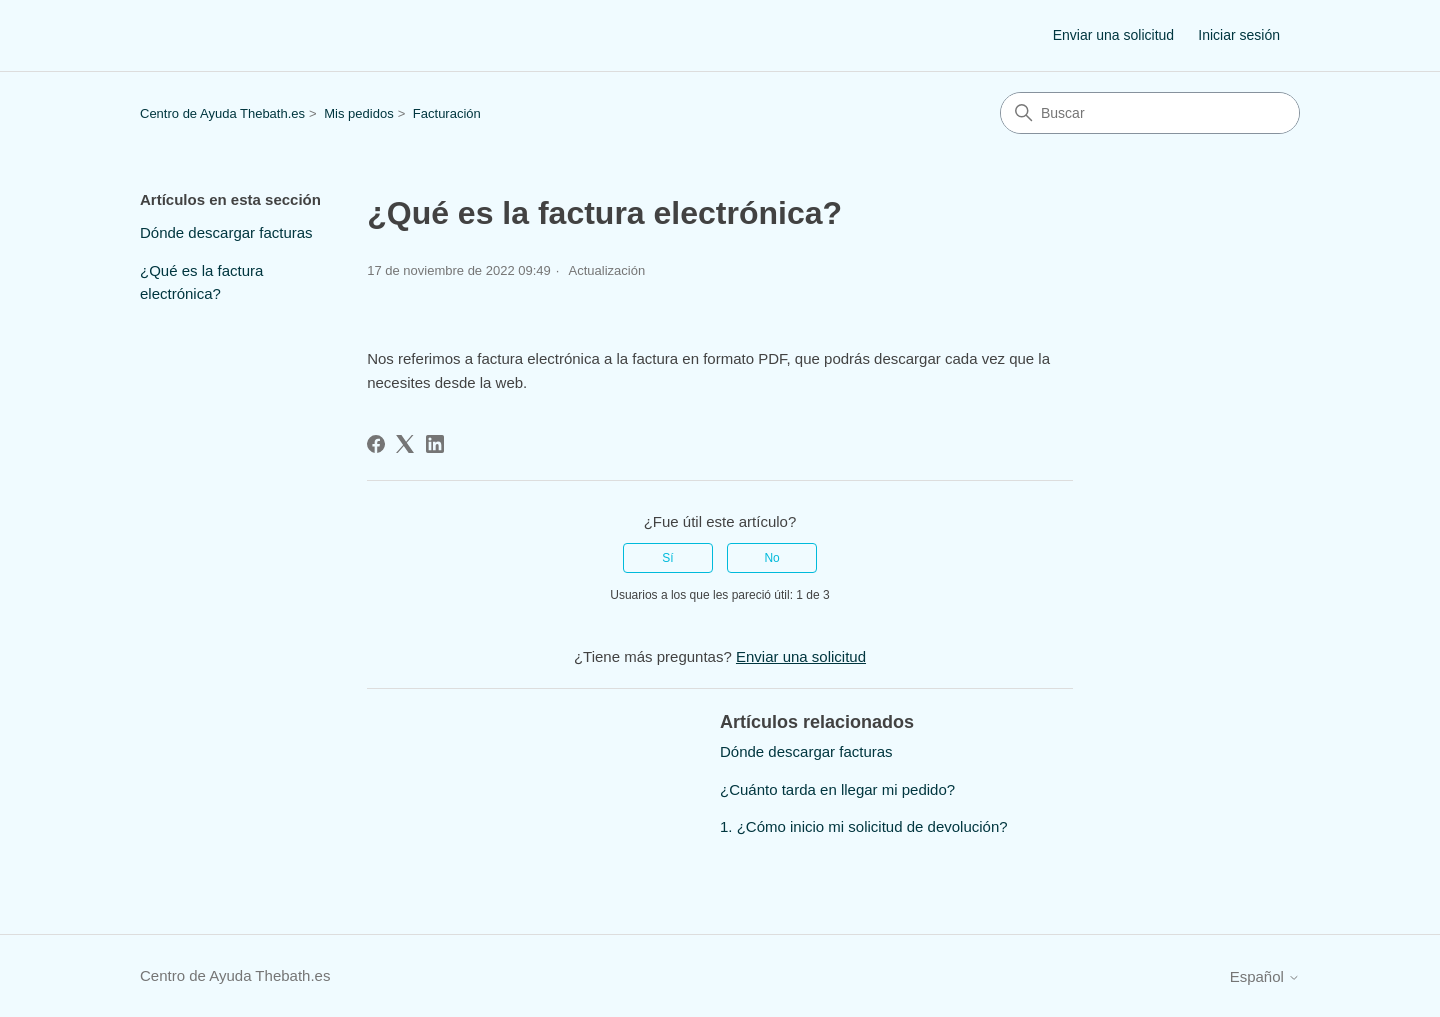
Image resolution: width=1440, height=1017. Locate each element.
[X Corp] (405, 444)
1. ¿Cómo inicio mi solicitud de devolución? (864, 826)
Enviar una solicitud (1113, 35)
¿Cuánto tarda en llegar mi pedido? (837, 789)
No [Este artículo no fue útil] (771, 558)
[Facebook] (376, 444)
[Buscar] (1150, 113)
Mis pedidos (358, 113)
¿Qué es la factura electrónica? (201, 282)
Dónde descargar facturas (226, 232)
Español (1265, 976)
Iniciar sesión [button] (1239, 35)
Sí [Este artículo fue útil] (667, 558)
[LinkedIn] (435, 444)
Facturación (447, 113)
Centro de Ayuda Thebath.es (222, 113)
